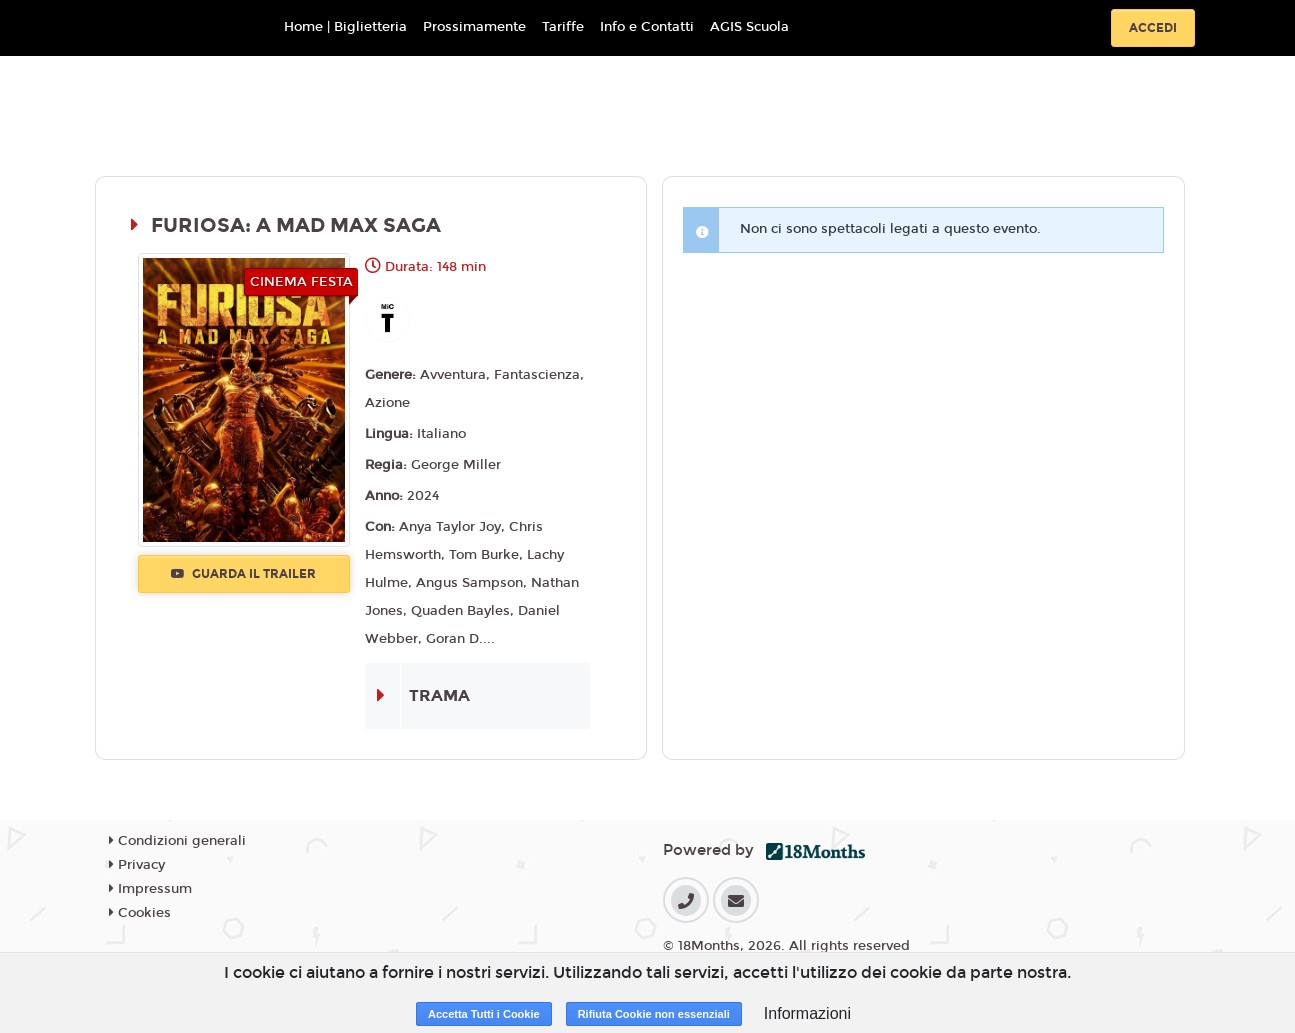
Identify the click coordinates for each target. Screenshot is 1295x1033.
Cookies (140, 913)
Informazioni (807, 1013)
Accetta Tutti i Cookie (484, 1014)
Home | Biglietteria (345, 27)
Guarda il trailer (243, 574)
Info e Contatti (647, 27)
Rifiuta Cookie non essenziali (654, 1014)
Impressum (150, 889)
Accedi (1153, 28)
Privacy (137, 865)
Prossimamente (474, 27)
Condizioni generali (177, 841)
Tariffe (563, 27)
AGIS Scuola (749, 27)
